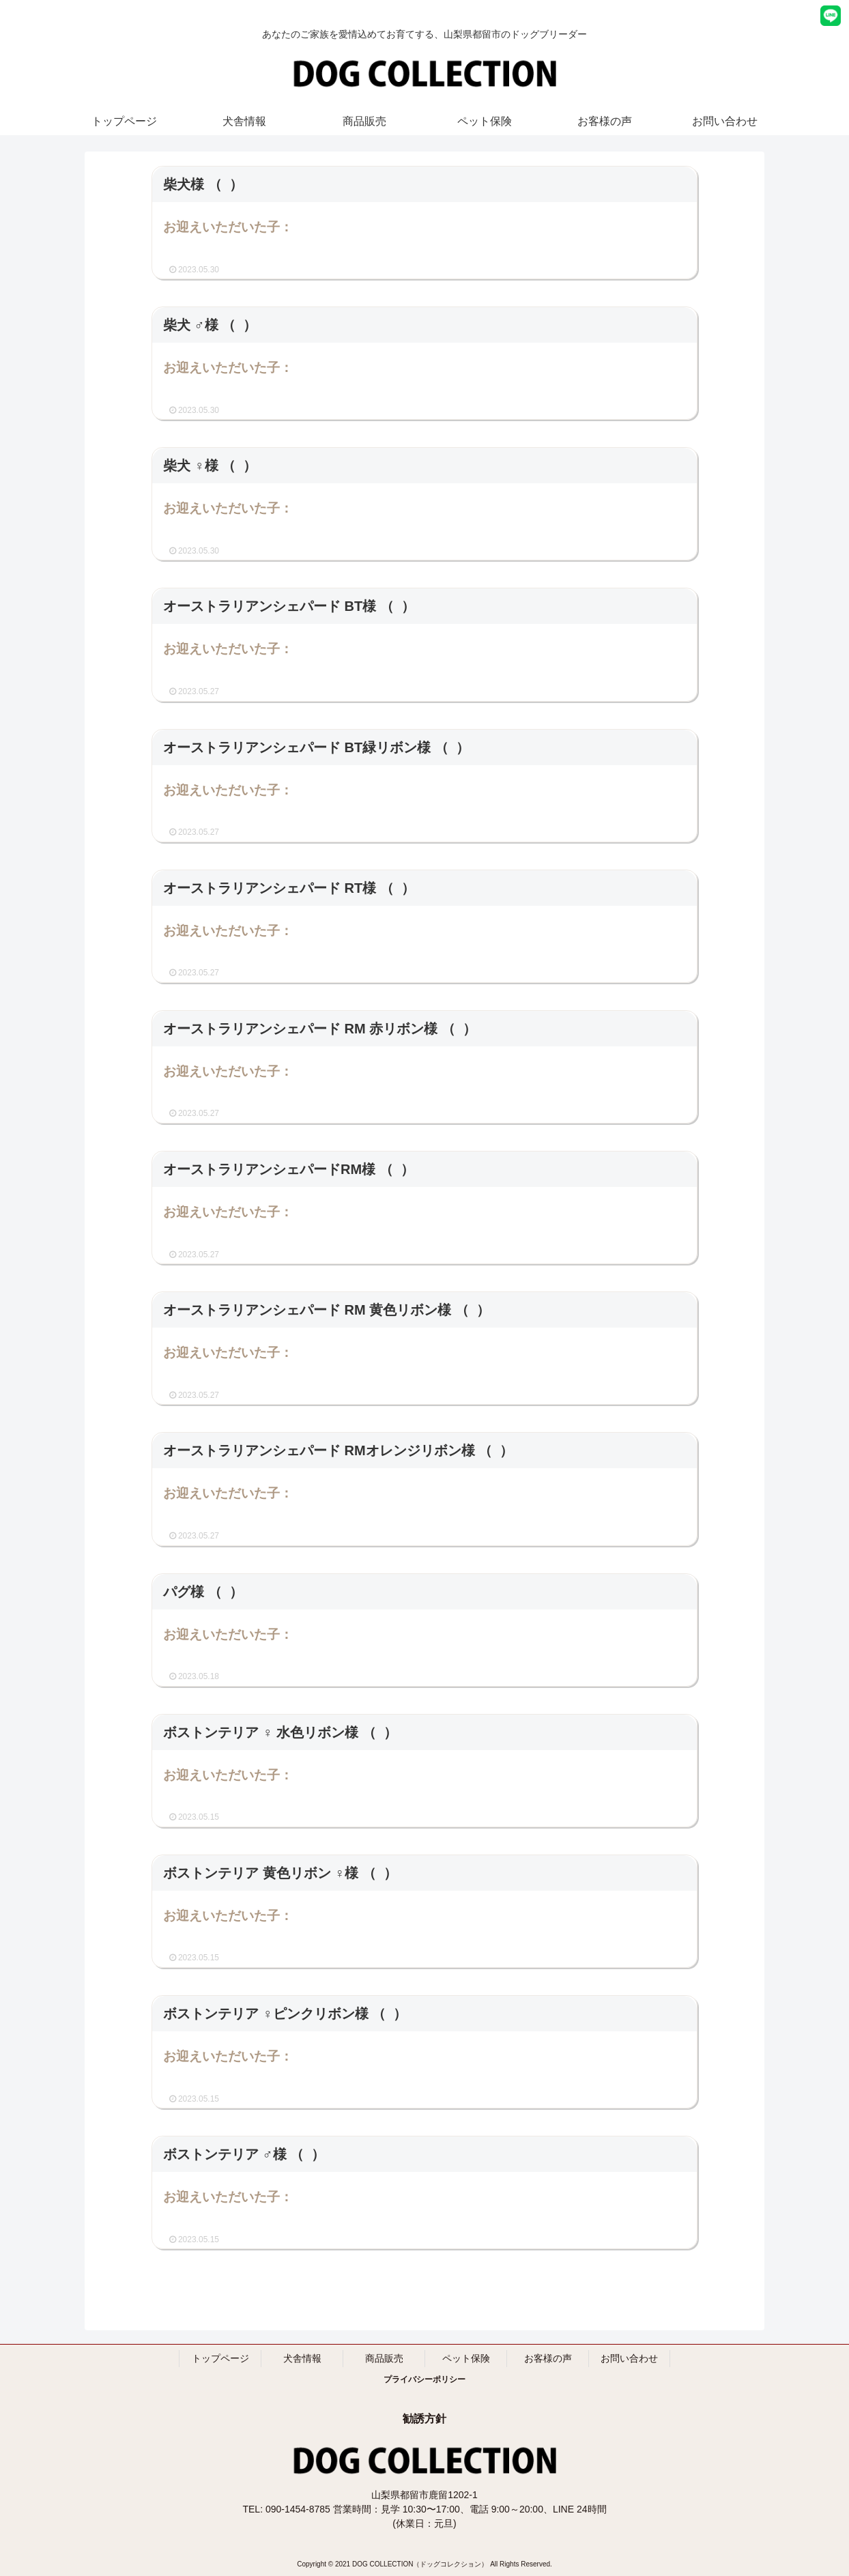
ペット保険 (466, 2358)
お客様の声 (548, 2358)
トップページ (220, 2358)
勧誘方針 (424, 2418)
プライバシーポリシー (424, 2379)
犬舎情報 (302, 2358)
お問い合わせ (629, 2358)
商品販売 (384, 2358)
